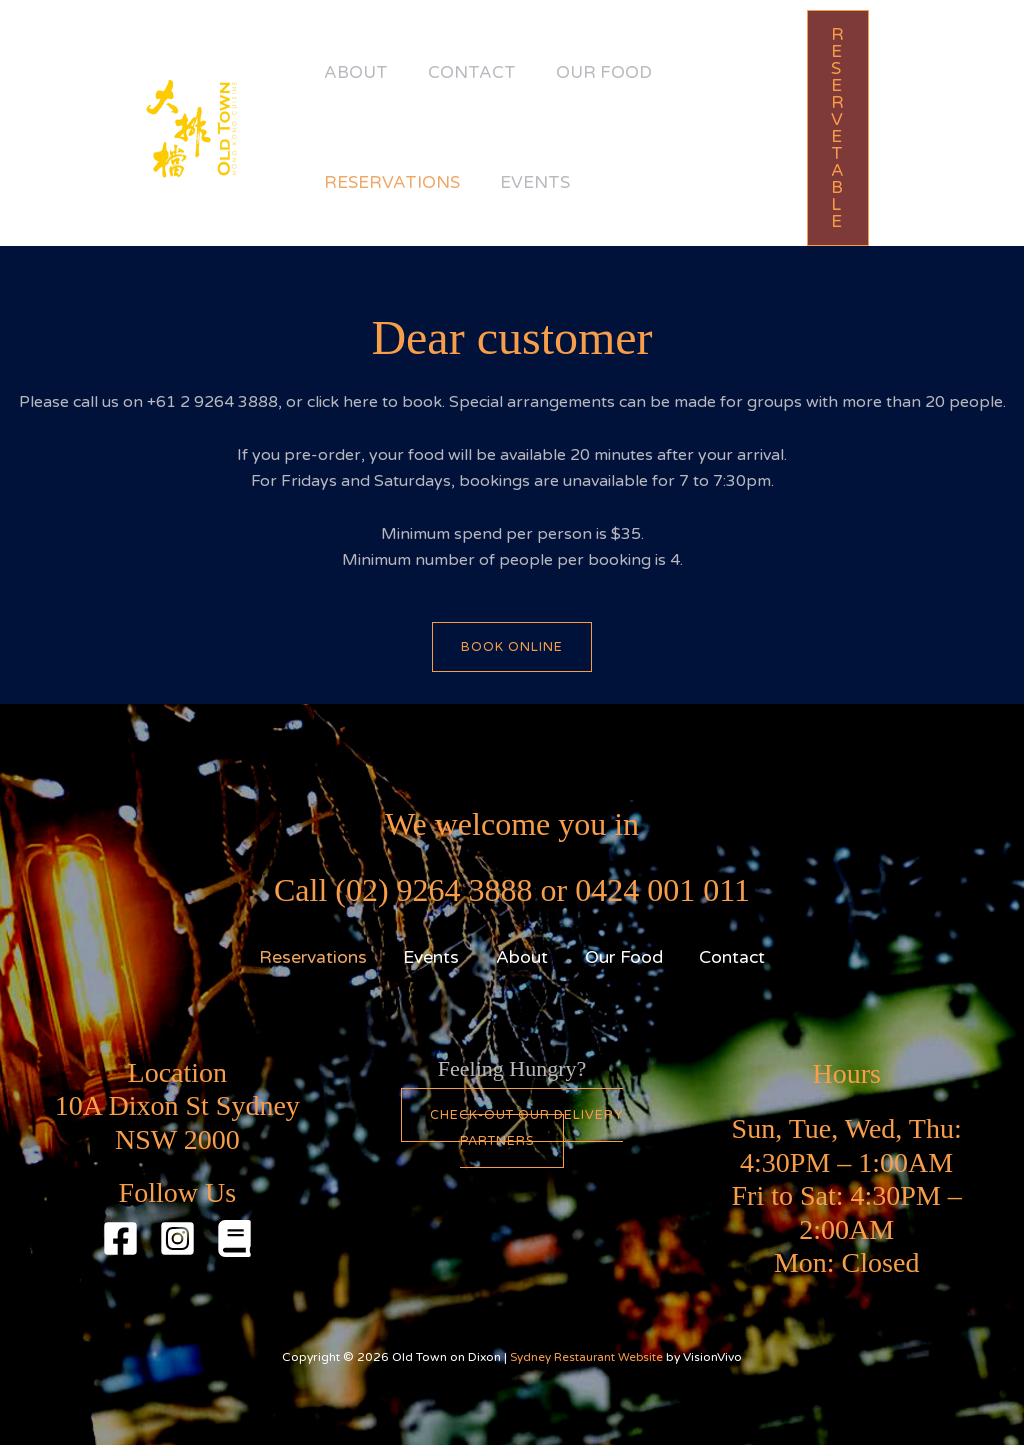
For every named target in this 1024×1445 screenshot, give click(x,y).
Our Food (629, 72)
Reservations (397, 182)
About (361, 72)
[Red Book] (234, 1238)
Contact (487, 72)
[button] (848, 128)
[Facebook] (120, 1238)
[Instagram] (177, 1238)
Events (550, 182)
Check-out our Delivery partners (526, 1128)
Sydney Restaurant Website (586, 1357)
